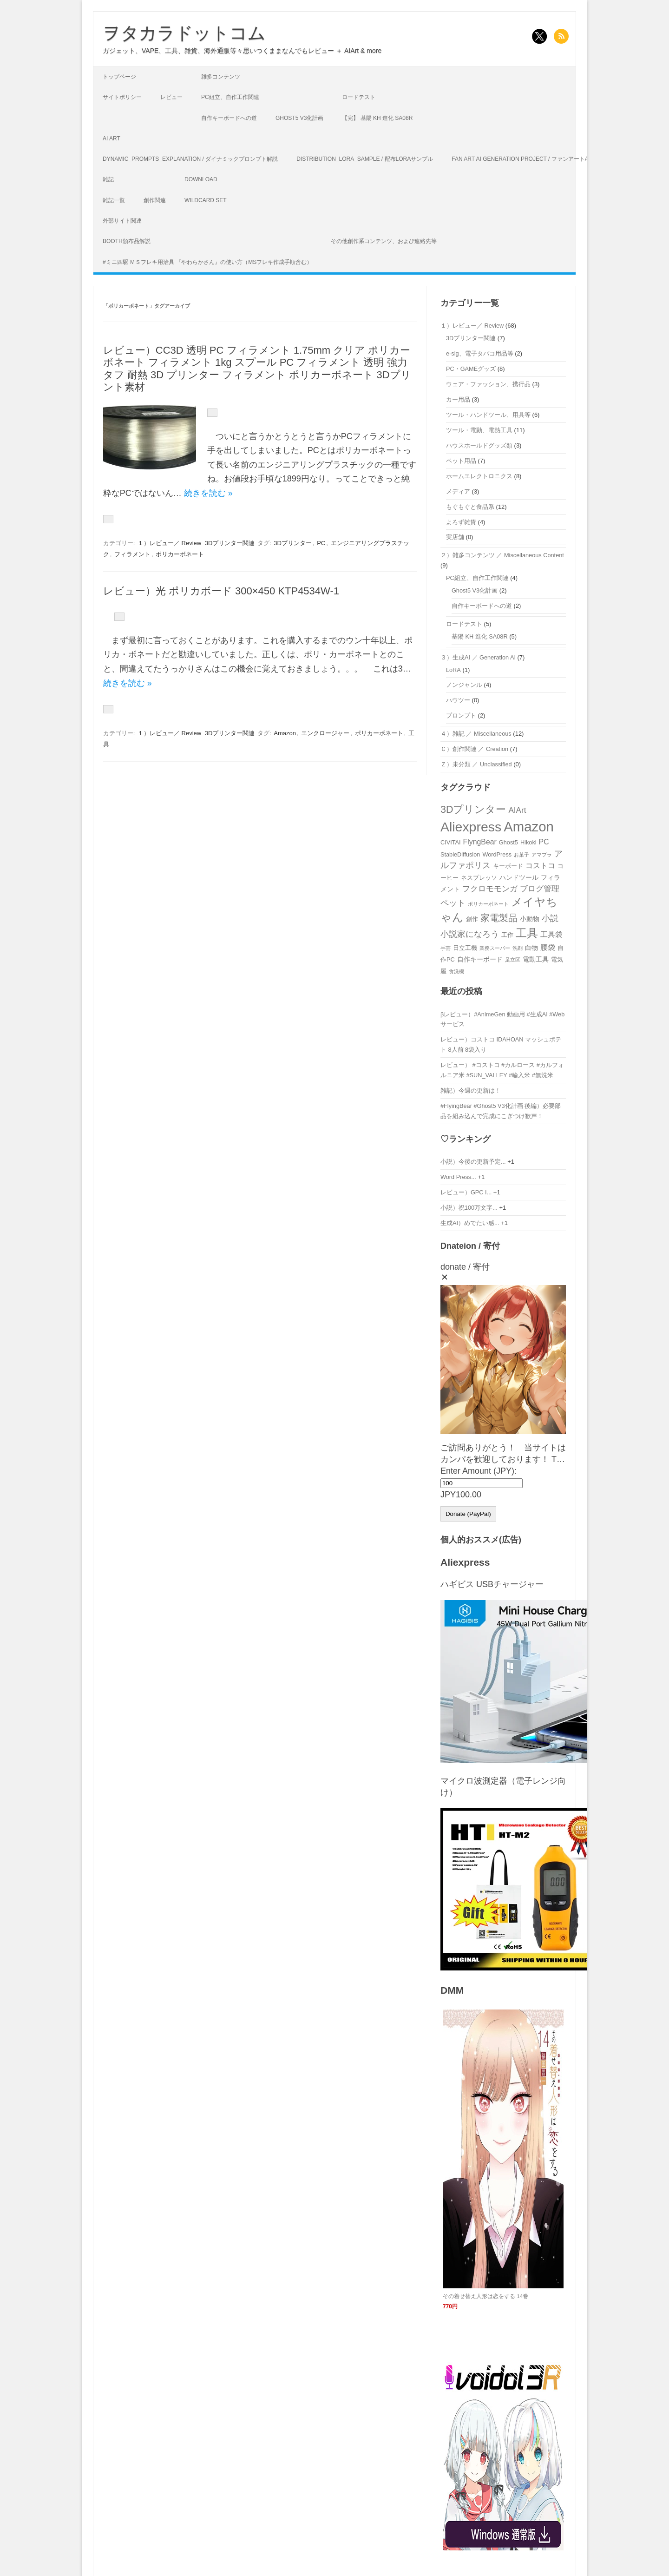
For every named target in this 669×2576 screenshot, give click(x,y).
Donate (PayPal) (468, 1513)
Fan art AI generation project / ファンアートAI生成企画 (532, 159)
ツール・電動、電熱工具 (479, 430)
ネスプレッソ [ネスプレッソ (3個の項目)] (479, 877)
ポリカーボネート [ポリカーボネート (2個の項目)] (488, 904)
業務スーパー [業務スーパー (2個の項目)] (494, 948)
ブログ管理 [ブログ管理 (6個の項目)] (539, 888)
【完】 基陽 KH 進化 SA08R (377, 118)
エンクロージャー (325, 733)
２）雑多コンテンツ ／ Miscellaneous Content (502, 555)
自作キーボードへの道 (229, 118)
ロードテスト (358, 97)
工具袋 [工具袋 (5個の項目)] (551, 934)
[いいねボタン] (212, 412)
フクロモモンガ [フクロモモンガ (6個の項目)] (490, 888)
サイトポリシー (122, 97)
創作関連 (155, 200)
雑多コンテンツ (220, 76)
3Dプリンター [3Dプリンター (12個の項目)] (473, 809)
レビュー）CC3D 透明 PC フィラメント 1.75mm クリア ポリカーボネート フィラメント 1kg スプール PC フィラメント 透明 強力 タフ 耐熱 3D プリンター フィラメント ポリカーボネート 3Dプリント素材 (257, 368)
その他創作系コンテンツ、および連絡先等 (384, 241)
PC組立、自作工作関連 (230, 97)
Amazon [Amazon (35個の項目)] (529, 826)
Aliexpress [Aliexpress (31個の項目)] (470, 826)
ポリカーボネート (180, 554)
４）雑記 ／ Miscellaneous (476, 733)
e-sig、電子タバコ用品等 (479, 353)
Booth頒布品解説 (127, 241)
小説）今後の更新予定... (473, 1161)
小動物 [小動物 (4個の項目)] (529, 918)
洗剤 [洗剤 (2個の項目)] (517, 948)
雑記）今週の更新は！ (470, 1090)
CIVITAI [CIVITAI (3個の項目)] (450, 842)
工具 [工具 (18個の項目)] (527, 933)
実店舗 (455, 537)
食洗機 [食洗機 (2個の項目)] (456, 971)
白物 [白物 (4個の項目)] (531, 947)
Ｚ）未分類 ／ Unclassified (476, 764)
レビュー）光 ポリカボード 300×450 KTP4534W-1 (221, 591)
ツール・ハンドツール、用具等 (488, 414)
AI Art (111, 138)
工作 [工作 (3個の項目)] (507, 934)
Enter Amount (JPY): (478, 1471)
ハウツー (458, 700)
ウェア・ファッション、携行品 (488, 384)
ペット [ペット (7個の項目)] (453, 903)
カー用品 (458, 399)
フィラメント (132, 554)
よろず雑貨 (461, 522)
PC (321, 543)
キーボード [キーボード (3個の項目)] (508, 866)
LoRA (453, 669)
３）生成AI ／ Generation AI (478, 657)
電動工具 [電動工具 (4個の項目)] (536, 959)
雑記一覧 (114, 200)
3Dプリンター (293, 543)
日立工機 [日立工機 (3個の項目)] (465, 947)
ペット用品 (461, 460)
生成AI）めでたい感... (469, 1222)
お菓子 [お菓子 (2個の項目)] (521, 854)
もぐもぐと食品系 (470, 506)
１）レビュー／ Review (169, 543)
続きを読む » (208, 493)
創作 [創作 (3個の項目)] (472, 919)
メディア (458, 491)
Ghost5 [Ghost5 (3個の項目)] (508, 842)
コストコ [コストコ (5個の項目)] (540, 866)
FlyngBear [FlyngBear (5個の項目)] (480, 842)
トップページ (119, 76)
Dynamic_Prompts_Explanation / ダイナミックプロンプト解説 (190, 159)
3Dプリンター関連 (230, 543)
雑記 (108, 179)
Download (200, 179)
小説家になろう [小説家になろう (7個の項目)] (469, 934)
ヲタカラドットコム (184, 33)
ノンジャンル (464, 684)
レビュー (171, 97)
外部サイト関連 (122, 220)
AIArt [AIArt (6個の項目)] (517, 810)
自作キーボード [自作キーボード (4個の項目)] (480, 959)
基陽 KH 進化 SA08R (480, 636)
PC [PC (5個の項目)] (544, 842)
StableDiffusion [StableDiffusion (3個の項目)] (460, 854)
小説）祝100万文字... (469, 1207)
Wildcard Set (205, 200)
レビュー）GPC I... (466, 1192)
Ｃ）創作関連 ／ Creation (474, 748)
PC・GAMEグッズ (471, 368)
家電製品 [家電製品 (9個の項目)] (499, 918)
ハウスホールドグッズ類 (479, 445)
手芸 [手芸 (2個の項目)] (445, 948)
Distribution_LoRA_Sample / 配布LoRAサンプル (364, 159)
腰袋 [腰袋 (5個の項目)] (547, 947)
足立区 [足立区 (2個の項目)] (512, 959)
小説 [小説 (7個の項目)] (550, 918)
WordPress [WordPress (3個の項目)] (497, 854)
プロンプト (461, 715)
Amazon (285, 733)
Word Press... (458, 1176)
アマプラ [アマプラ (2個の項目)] (541, 854)
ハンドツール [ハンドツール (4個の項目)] (518, 877)
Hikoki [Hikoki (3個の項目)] (528, 842)
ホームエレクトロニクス (479, 476)
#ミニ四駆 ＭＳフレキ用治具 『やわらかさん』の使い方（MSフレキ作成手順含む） (207, 262)
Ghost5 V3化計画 (299, 118)
